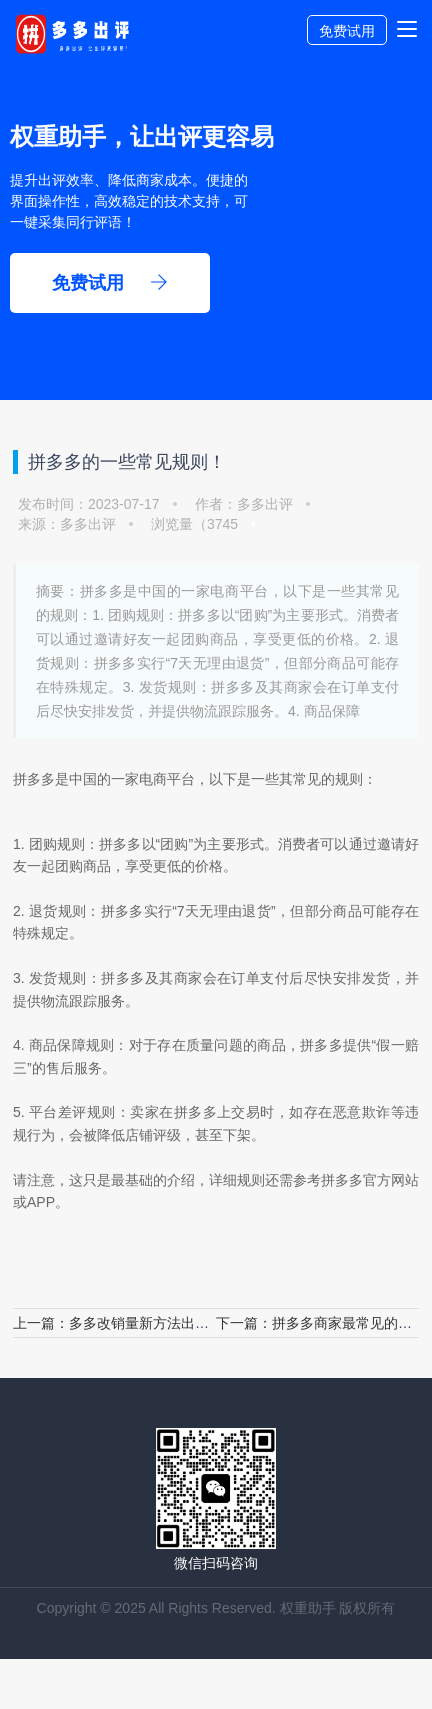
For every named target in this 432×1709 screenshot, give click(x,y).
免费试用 (347, 31)
